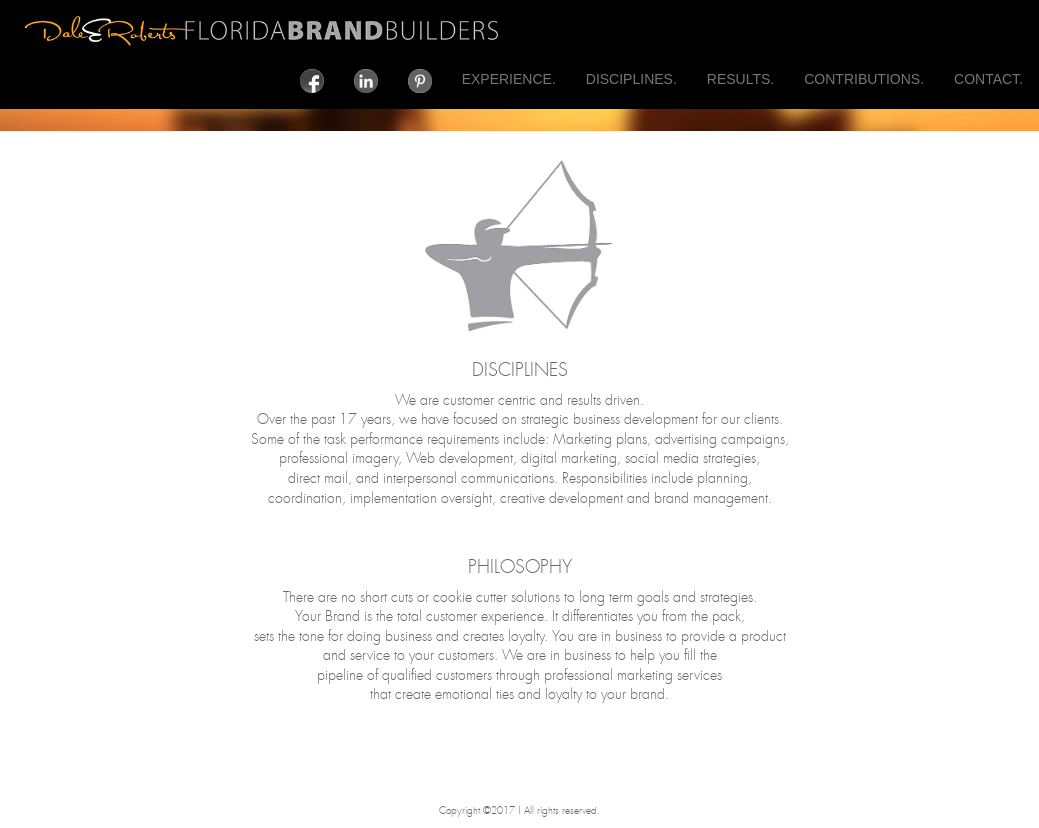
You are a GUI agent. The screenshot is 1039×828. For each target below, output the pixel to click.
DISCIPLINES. (631, 79)
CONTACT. (988, 79)
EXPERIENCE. (509, 79)
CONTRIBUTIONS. (864, 79)
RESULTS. (740, 79)
